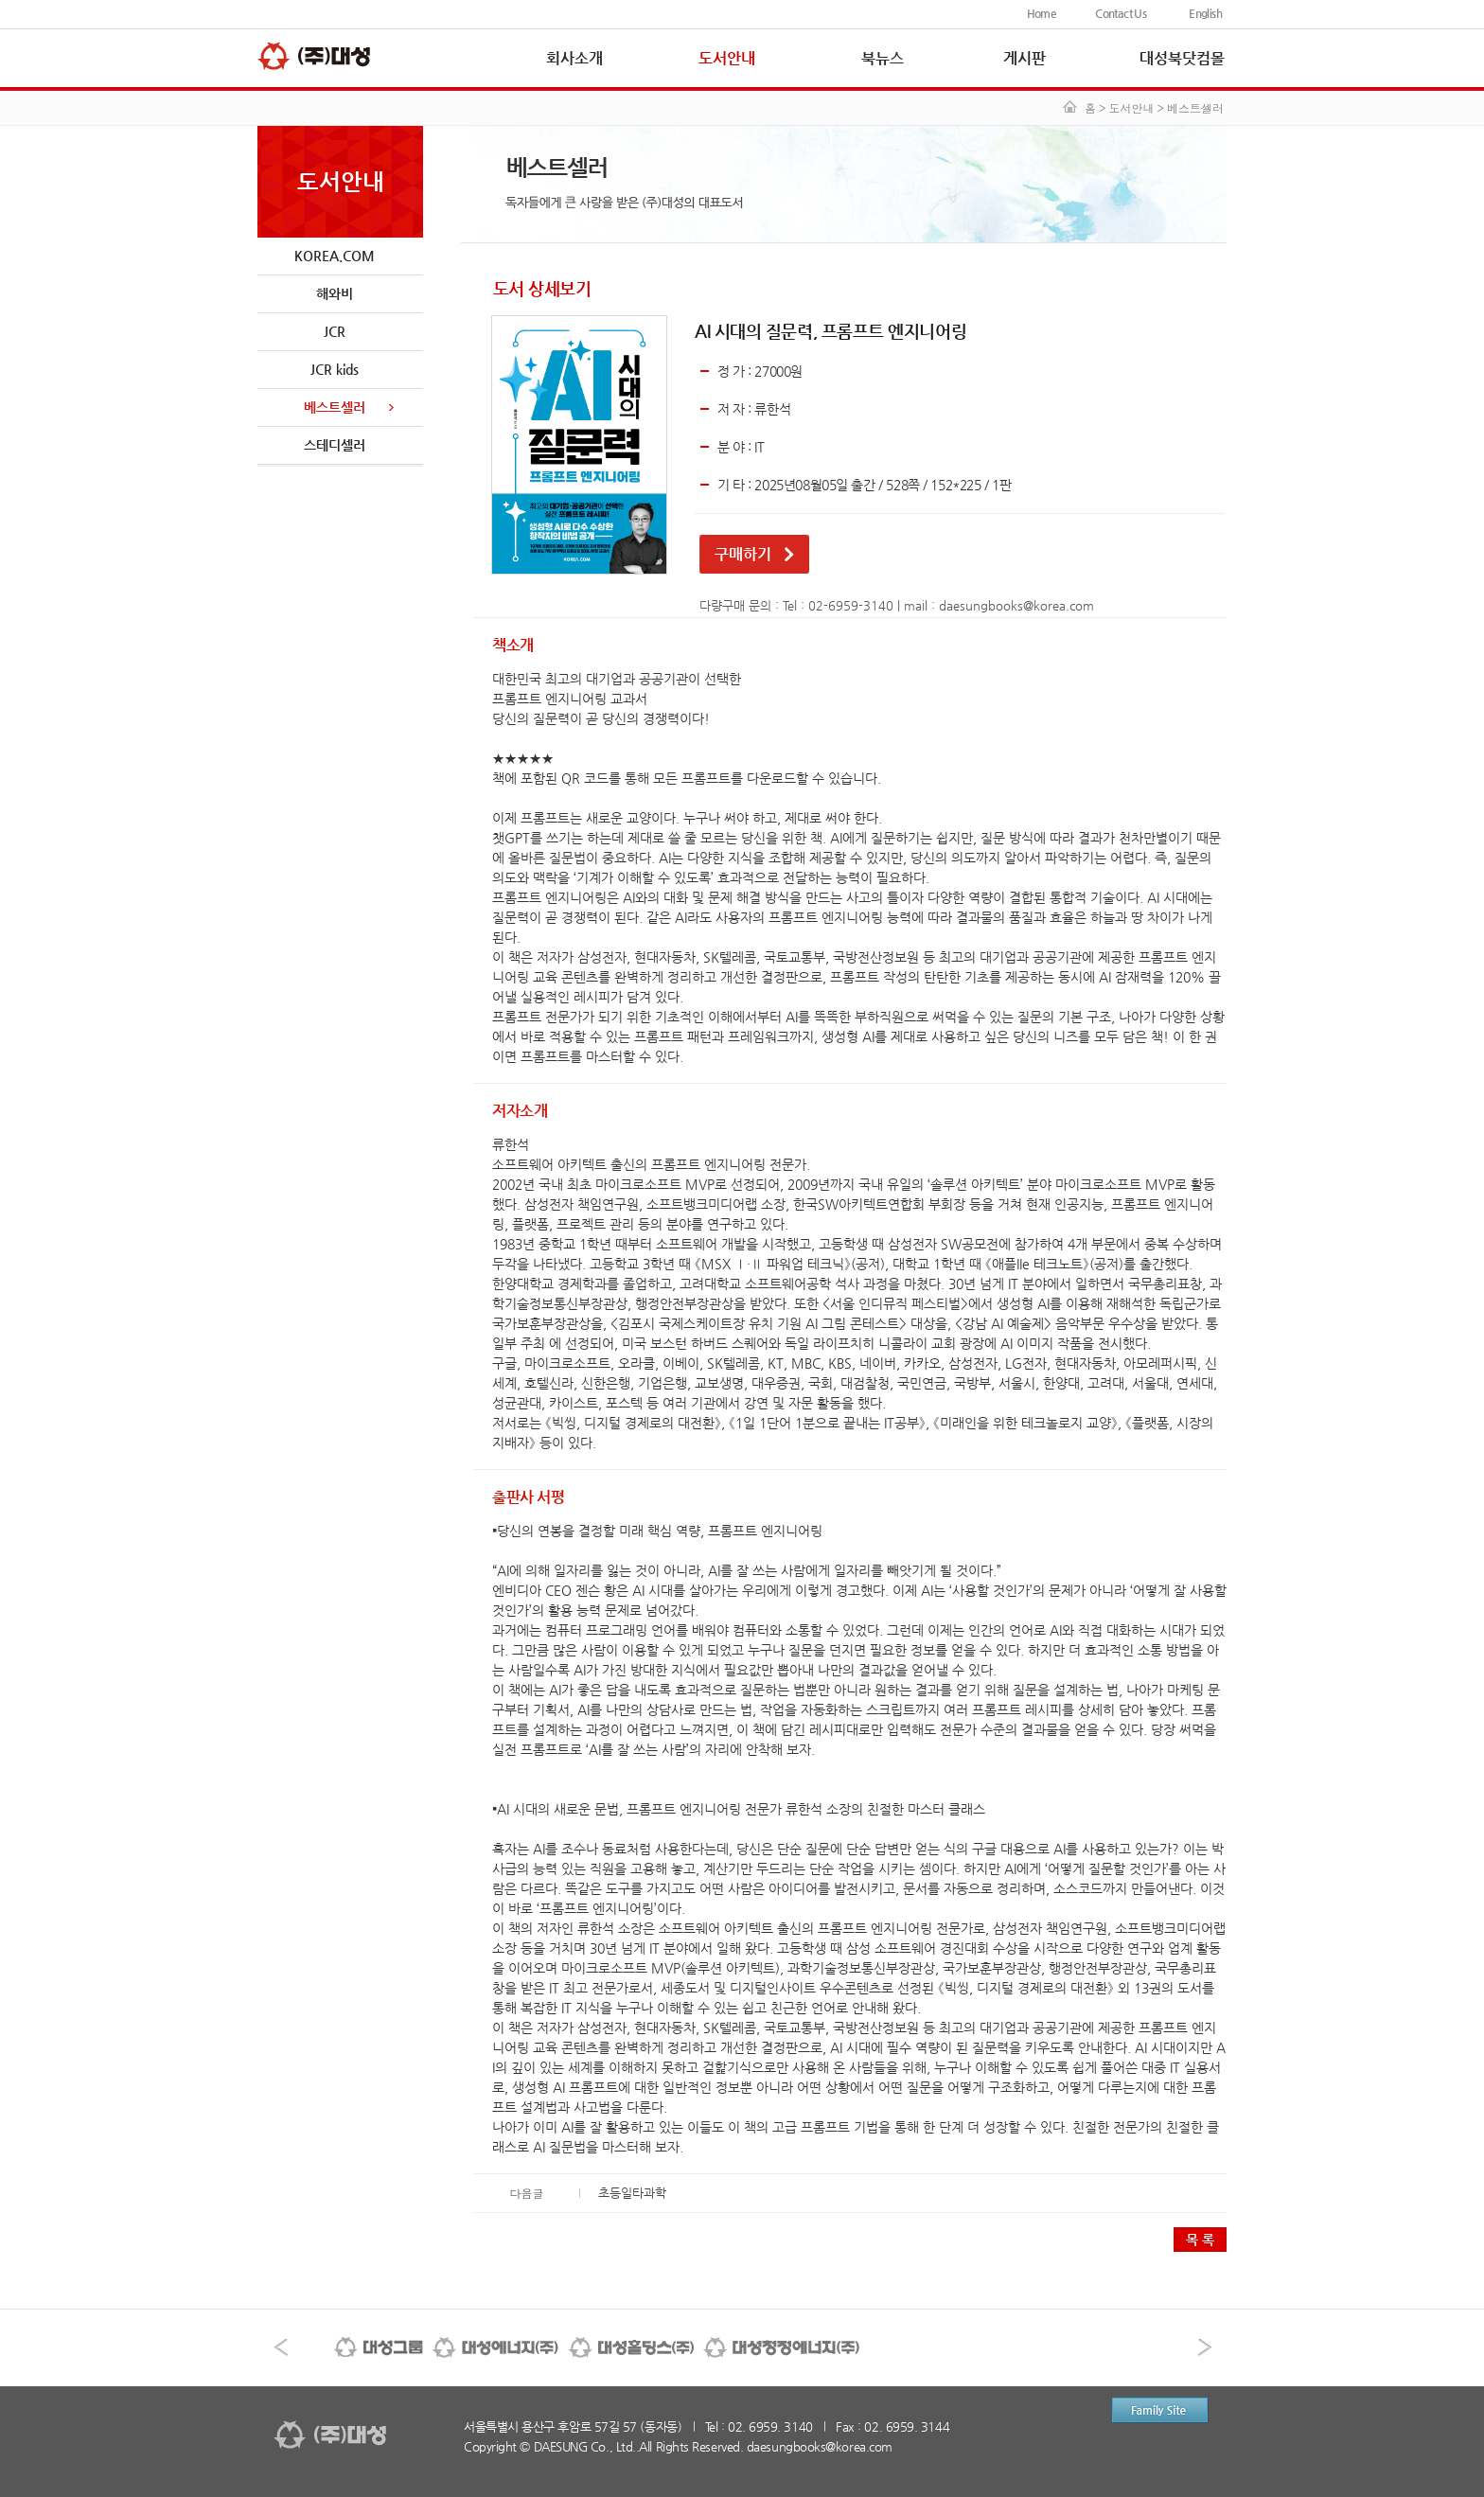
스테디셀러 (334, 444)
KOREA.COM (334, 255)
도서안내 (726, 58)
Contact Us (1120, 13)
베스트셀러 (334, 407)
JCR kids (334, 369)
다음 (1204, 2347)
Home (1042, 13)
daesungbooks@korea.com (1016, 605)
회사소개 (574, 58)
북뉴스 (882, 58)
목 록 (1200, 2239)
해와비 (334, 293)
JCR (334, 331)
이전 (281, 2347)
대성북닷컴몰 (1182, 58)
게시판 (1024, 58)
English (1205, 13)
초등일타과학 (632, 2193)
